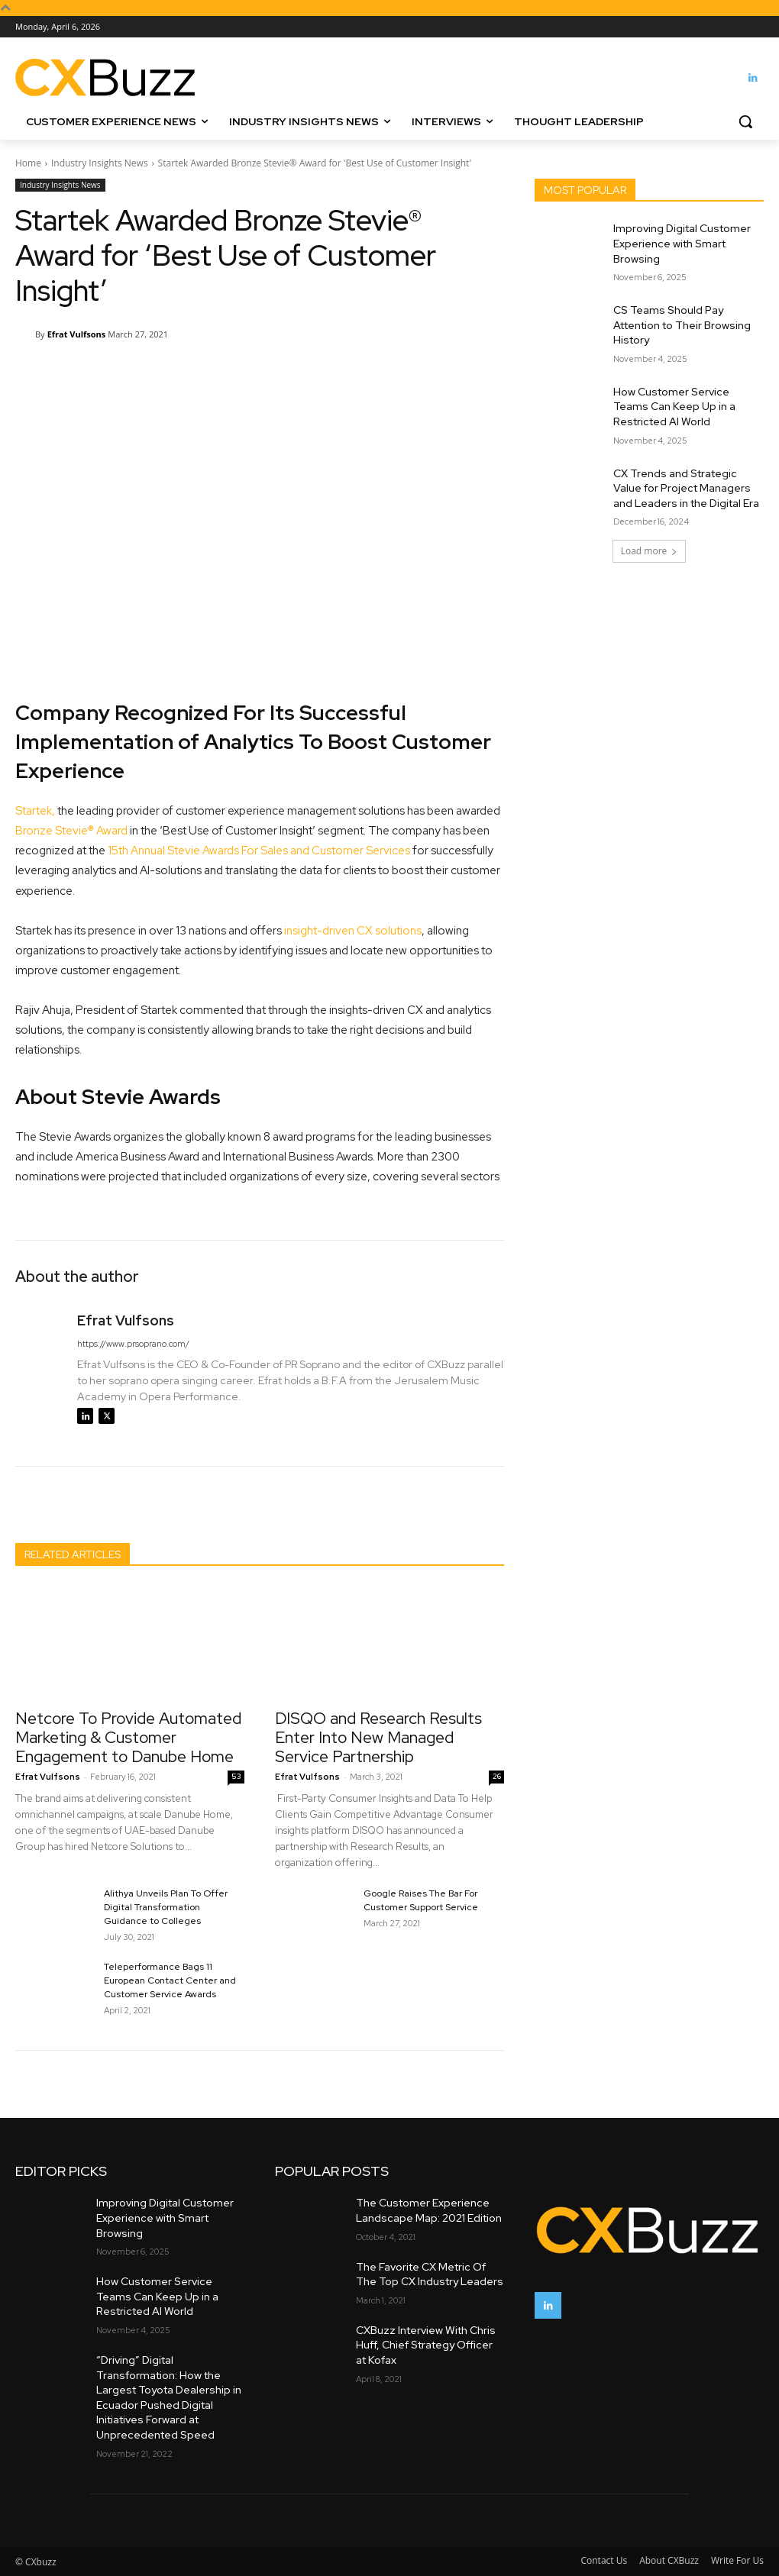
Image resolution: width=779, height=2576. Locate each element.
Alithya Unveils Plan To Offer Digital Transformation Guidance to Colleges (166, 1907)
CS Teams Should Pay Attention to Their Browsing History (682, 325)
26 (497, 1776)
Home (28, 163)
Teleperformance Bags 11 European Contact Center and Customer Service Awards (170, 1980)
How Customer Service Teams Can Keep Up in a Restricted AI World (674, 406)
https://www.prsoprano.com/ (133, 1343)
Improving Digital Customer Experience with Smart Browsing (682, 243)
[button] (745, 121)
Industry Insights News (99, 163)
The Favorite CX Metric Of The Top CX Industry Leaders (429, 2274)
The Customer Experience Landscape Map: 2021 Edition (429, 2210)
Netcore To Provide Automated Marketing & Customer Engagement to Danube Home (128, 1737)
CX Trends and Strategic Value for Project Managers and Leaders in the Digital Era (686, 488)
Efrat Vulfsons (76, 334)
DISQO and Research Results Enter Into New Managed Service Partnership (378, 1737)
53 (236, 1776)
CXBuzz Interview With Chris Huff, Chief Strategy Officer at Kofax (426, 2345)
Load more (649, 550)
